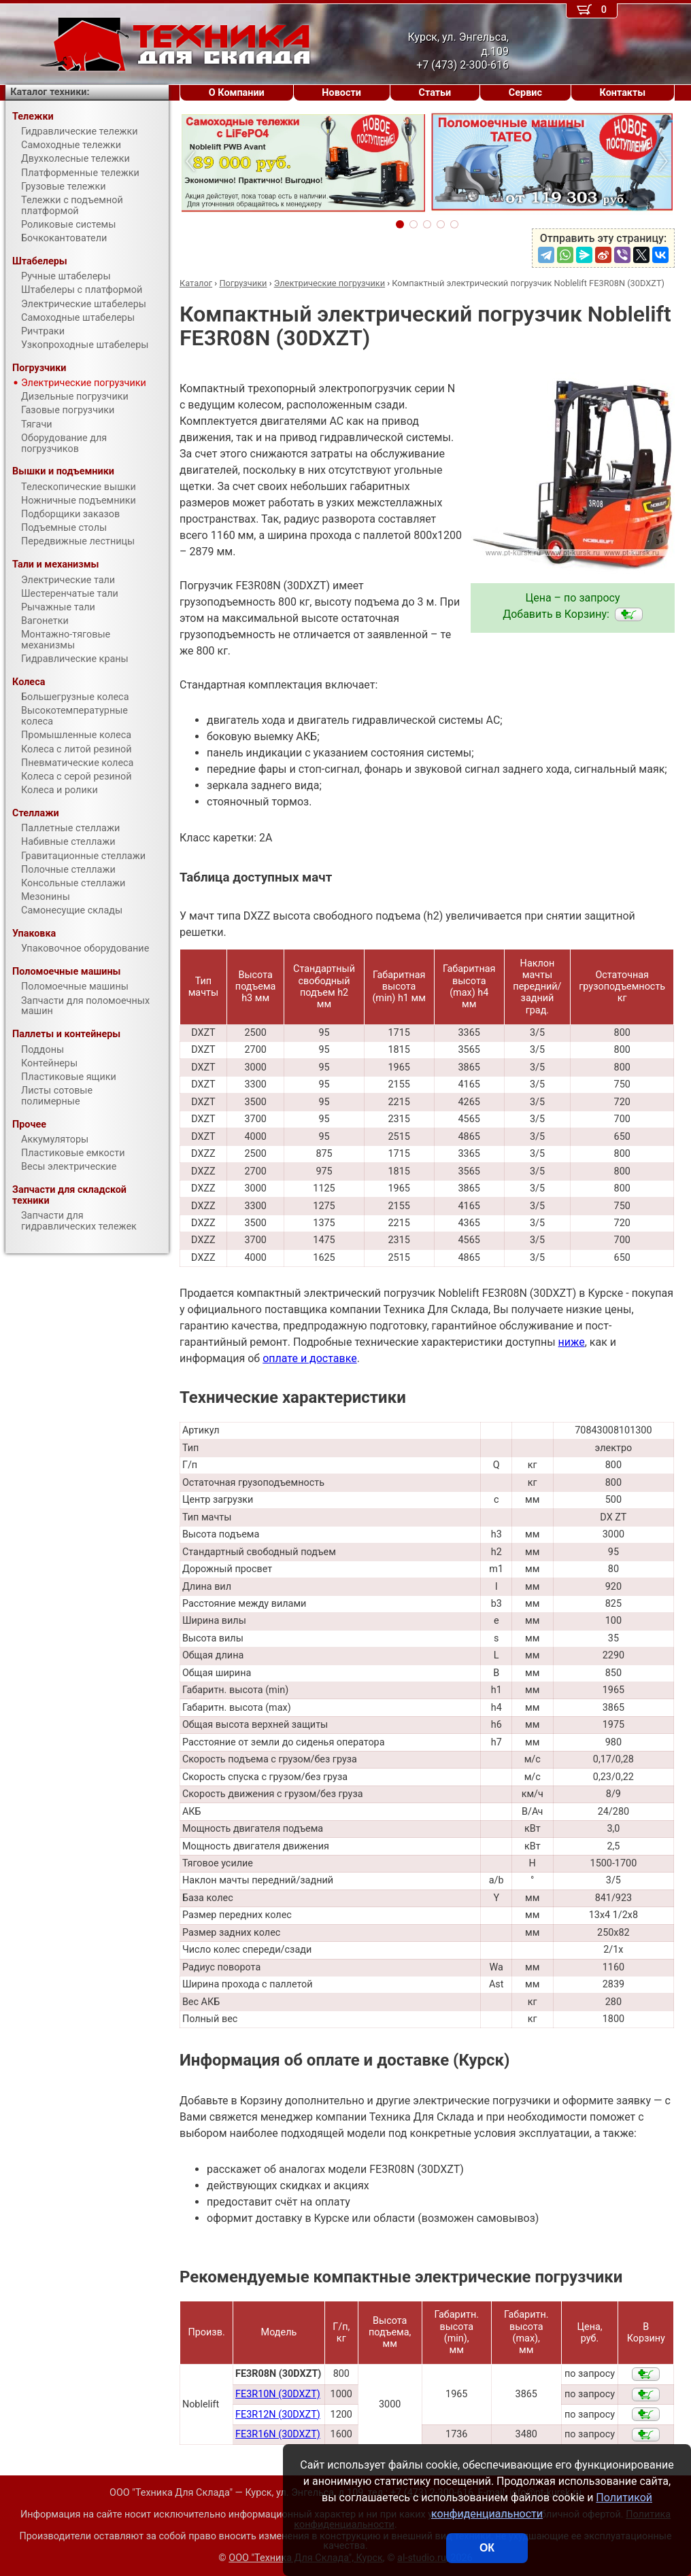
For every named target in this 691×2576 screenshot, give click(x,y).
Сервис (525, 93)
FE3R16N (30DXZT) (277, 2434)
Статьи (434, 93)
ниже (571, 1342)
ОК (486, 2548)
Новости (341, 93)
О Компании (237, 93)
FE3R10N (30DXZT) (277, 2394)
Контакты (623, 93)
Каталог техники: (49, 92)
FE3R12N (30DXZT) (277, 2414)
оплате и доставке (310, 1358)
